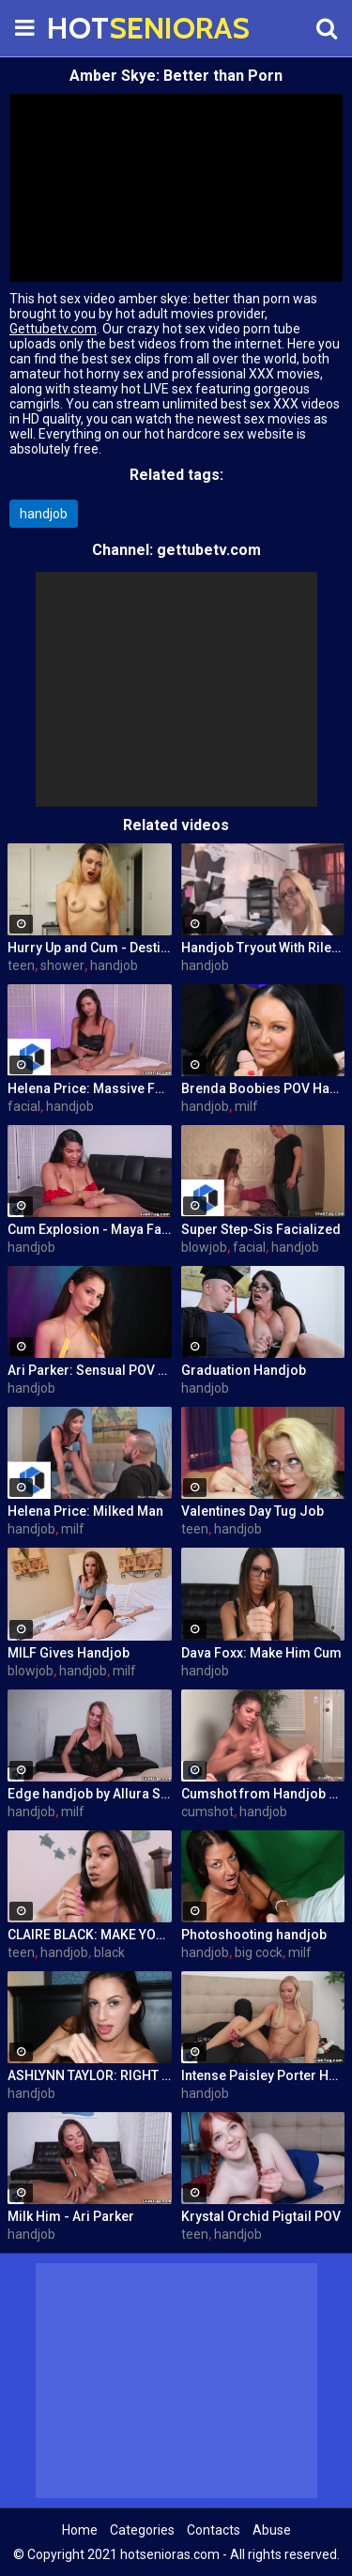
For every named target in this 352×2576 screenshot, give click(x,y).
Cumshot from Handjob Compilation (263, 1793)
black (109, 1952)
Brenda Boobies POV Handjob (263, 1088)
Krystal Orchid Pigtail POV (261, 2216)
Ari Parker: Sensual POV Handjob (90, 1370)
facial (24, 1106)
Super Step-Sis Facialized (261, 1229)
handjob (44, 513)
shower (62, 965)
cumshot (207, 1811)
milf (246, 1106)
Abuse (272, 2529)
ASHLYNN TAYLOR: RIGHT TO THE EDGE (90, 2075)
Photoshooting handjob (254, 1934)
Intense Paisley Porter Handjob (263, 2075)
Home (80, 2529)
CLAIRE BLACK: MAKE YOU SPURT (90, 1934)
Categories (142, 2529)
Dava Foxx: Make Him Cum (261, 1652)
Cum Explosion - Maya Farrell (90, 1229)
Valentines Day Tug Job (252, 1511)
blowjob (204, 1247)
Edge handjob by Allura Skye (90, 1793)
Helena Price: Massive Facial (90, 1088)
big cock (259, 1952)
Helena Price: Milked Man (85, 1511)
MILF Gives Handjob (69, 1652)
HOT (94, 27)
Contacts (213, 2529)
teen (21, 965)
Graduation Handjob (243, 1370)
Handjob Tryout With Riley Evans (263, 947)
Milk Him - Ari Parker (71, 2216)
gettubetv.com (209, 550)
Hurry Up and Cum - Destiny (90, 947)
